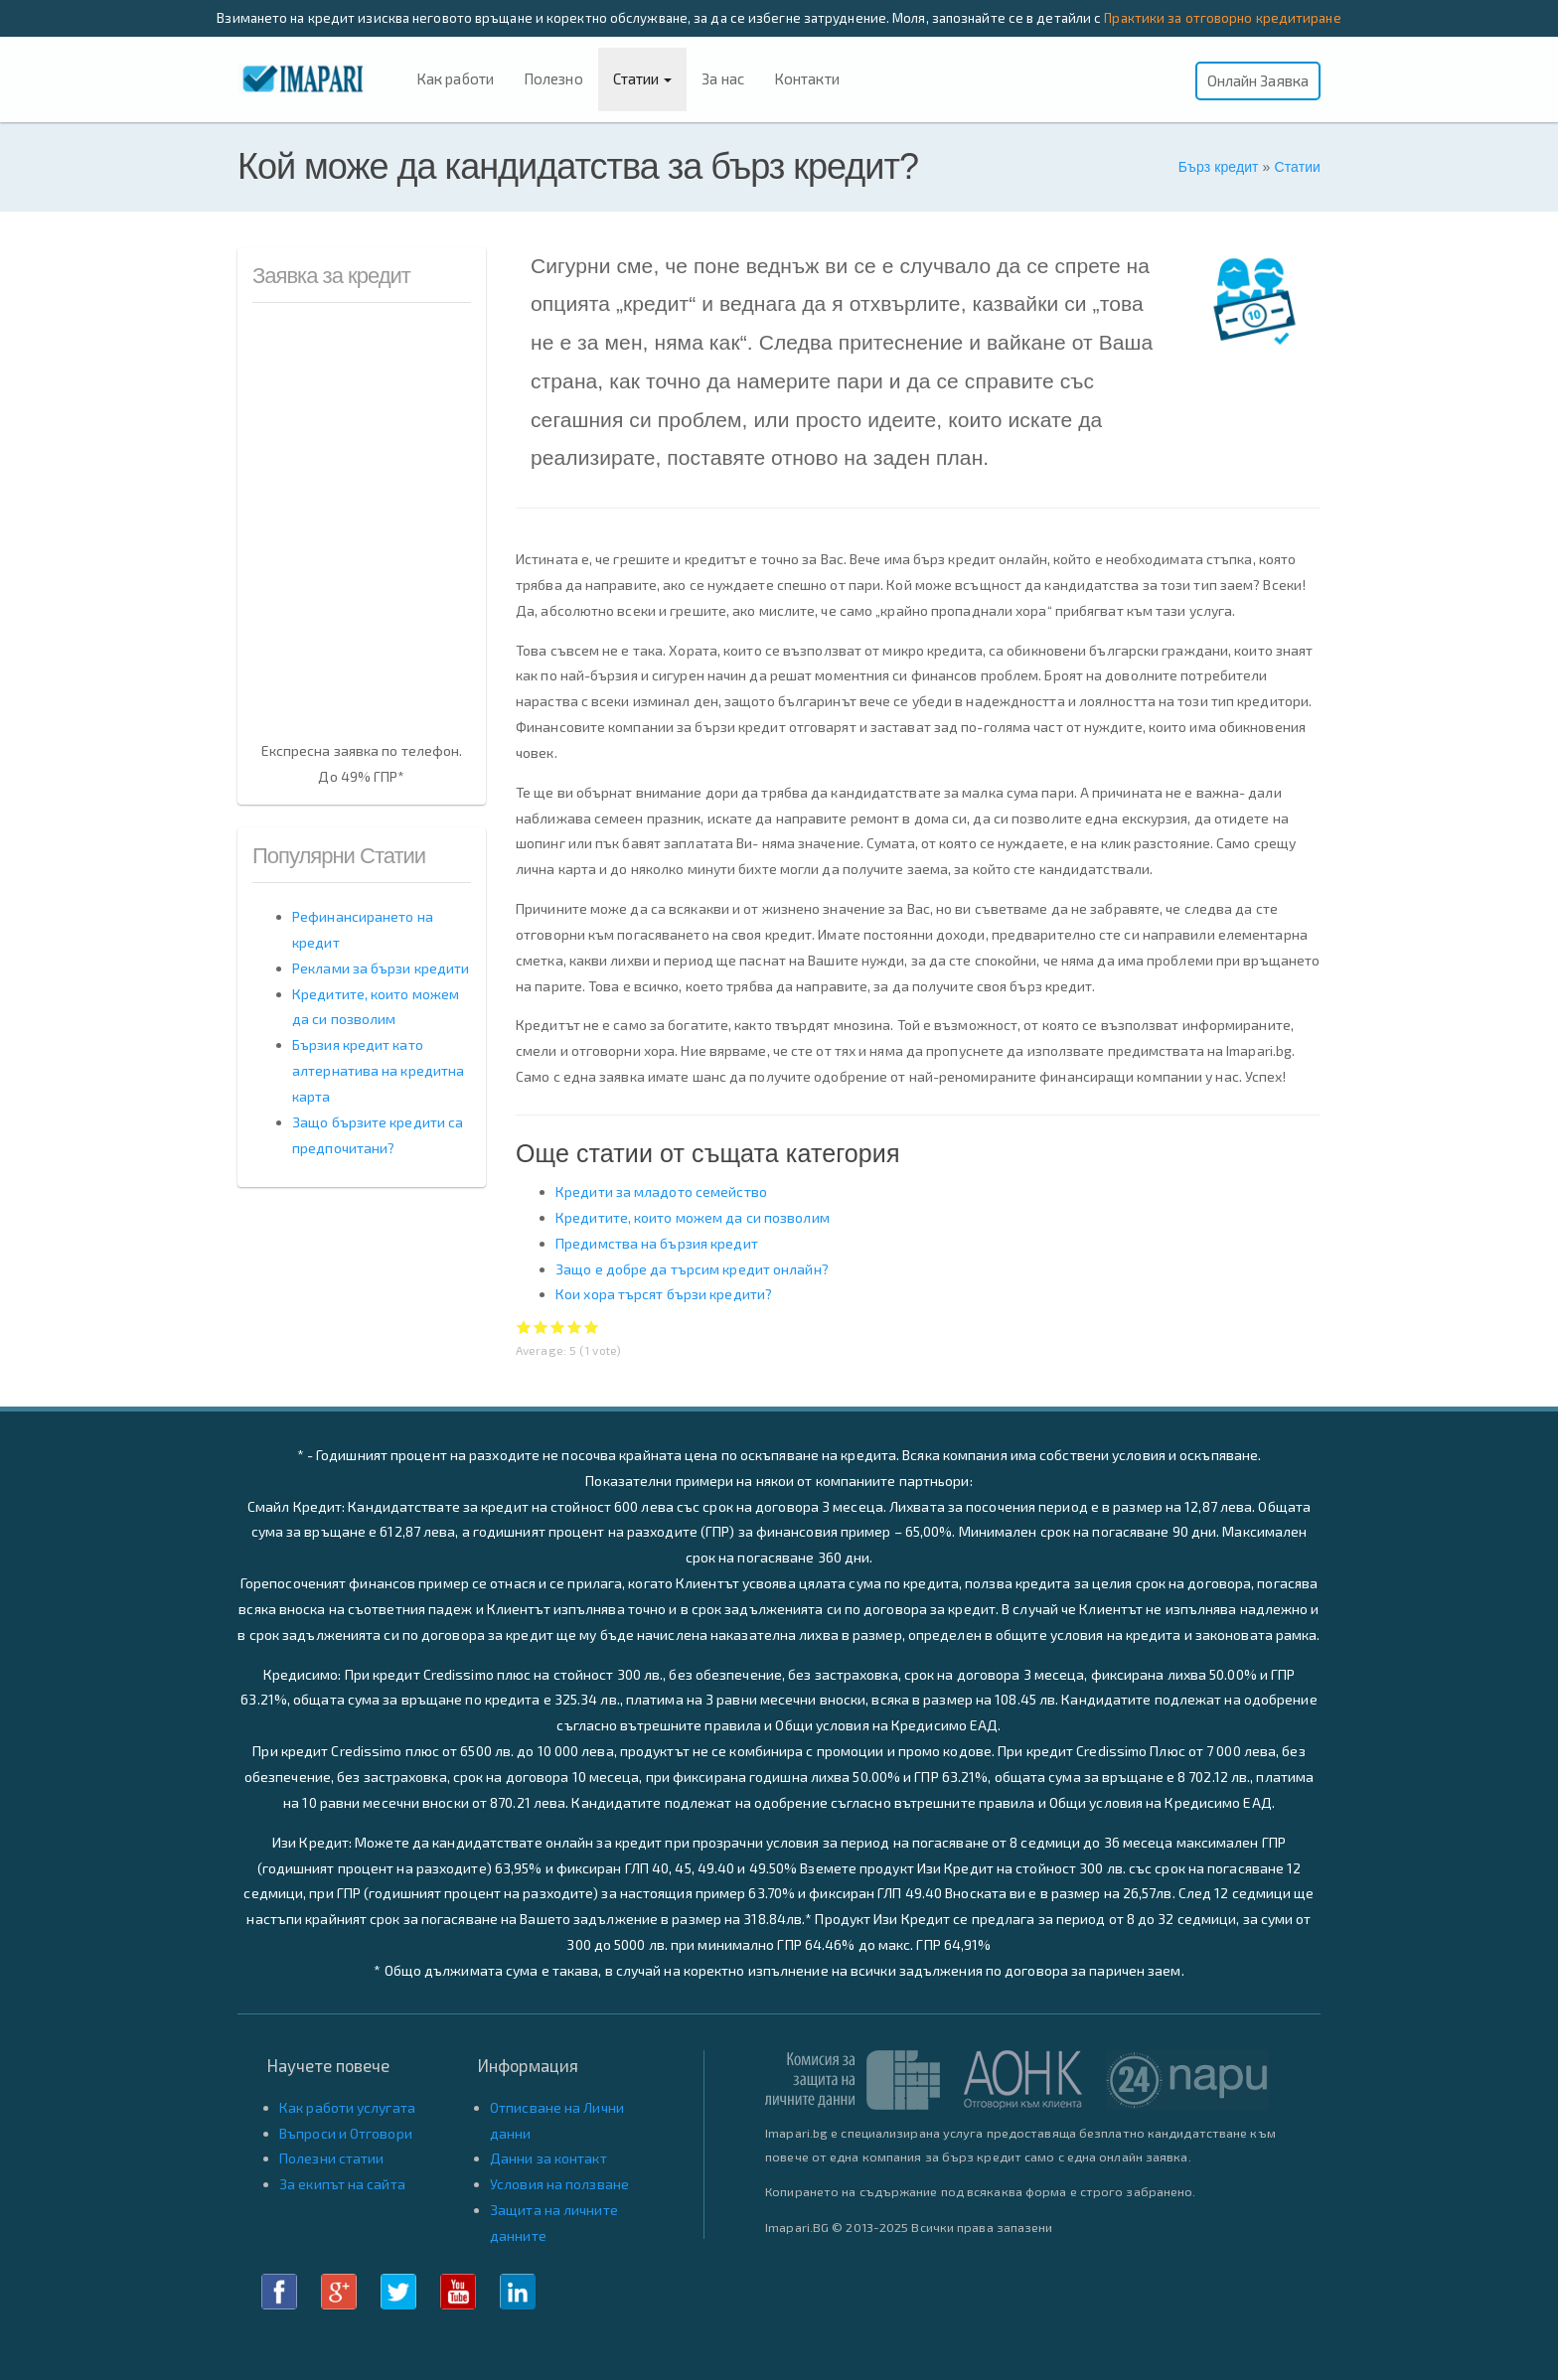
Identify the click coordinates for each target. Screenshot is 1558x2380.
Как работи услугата (347, 2107)
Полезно (553, 78)
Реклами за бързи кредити (380, 968)
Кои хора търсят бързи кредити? (663, 1293)
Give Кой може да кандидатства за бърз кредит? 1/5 (524, 1326)
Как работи (455, 78)
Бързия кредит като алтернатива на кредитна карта (378, 1070)
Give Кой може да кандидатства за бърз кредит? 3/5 (557, 1326)
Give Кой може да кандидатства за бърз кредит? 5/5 (591, 1326)
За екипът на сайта (342, 2183)
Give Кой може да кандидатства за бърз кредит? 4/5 (574, 1326)
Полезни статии (331, 2158)
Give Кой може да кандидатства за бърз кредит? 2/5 (541, 1326)
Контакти (807, 78)
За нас (722, 78)
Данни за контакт (548, 2158)
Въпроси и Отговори (345, 2133)
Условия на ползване (559, 2183)
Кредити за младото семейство (661, 1191)
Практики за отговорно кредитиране (1222, 18)
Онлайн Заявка (1258, 80)
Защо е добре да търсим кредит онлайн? (692, 1269)
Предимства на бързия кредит (656, 1243)
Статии (643, 78)
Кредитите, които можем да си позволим (692, 1217)
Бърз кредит (1218, 167)
